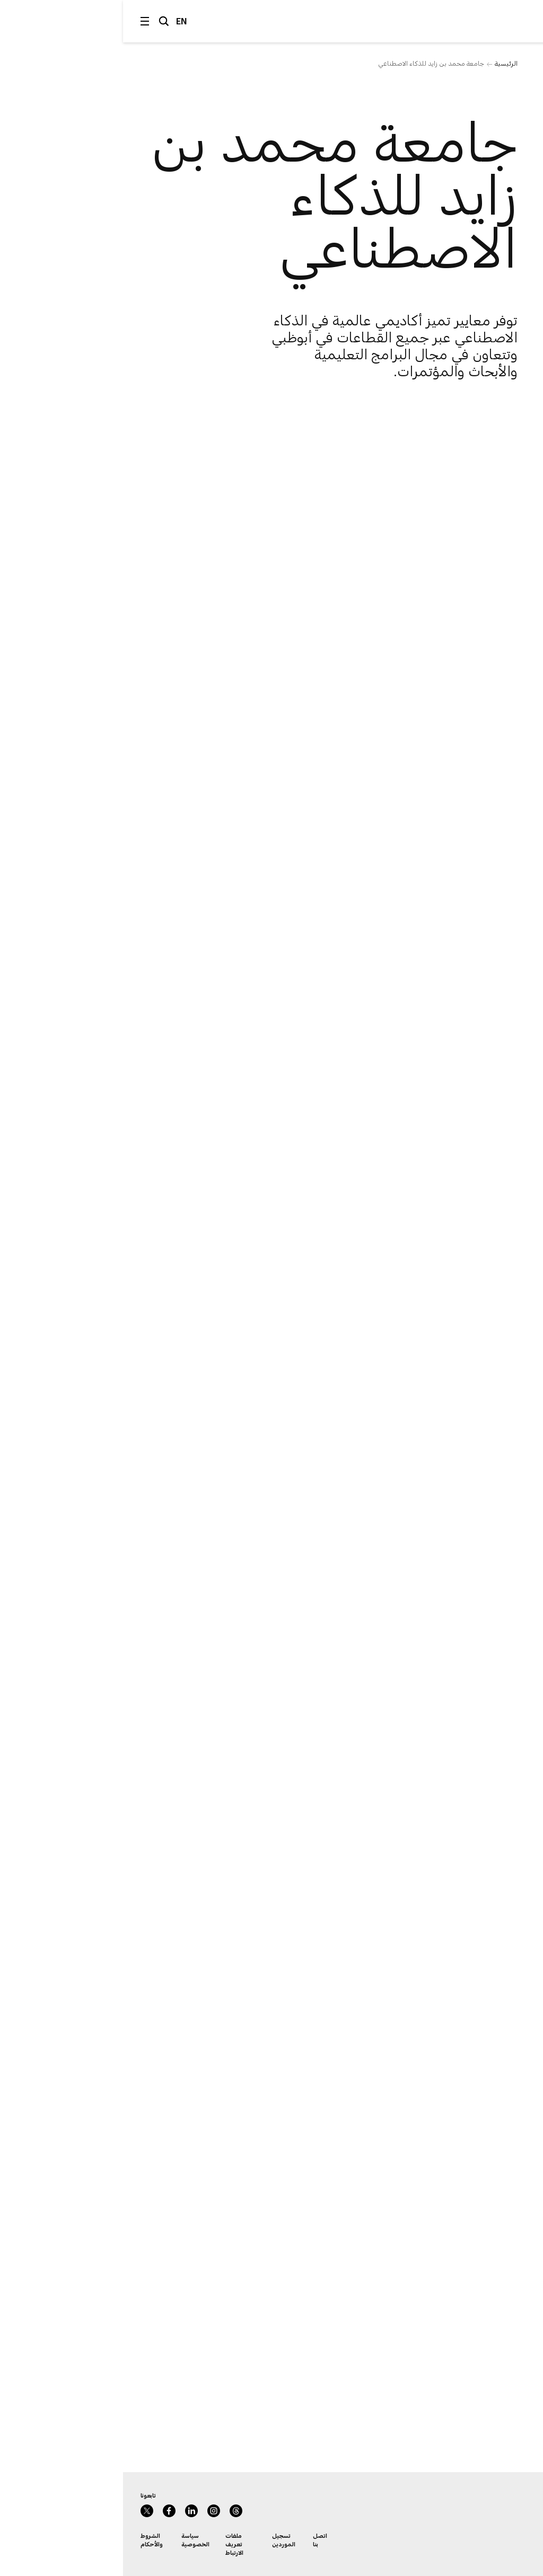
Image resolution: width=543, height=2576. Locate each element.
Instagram (90, 2510)
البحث (41, 21)
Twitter (23, 2510)
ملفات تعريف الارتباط (111, 2544)
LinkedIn (68, 2510)
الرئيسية (383, 63)
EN (58, 21)
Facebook (46, 2510)
